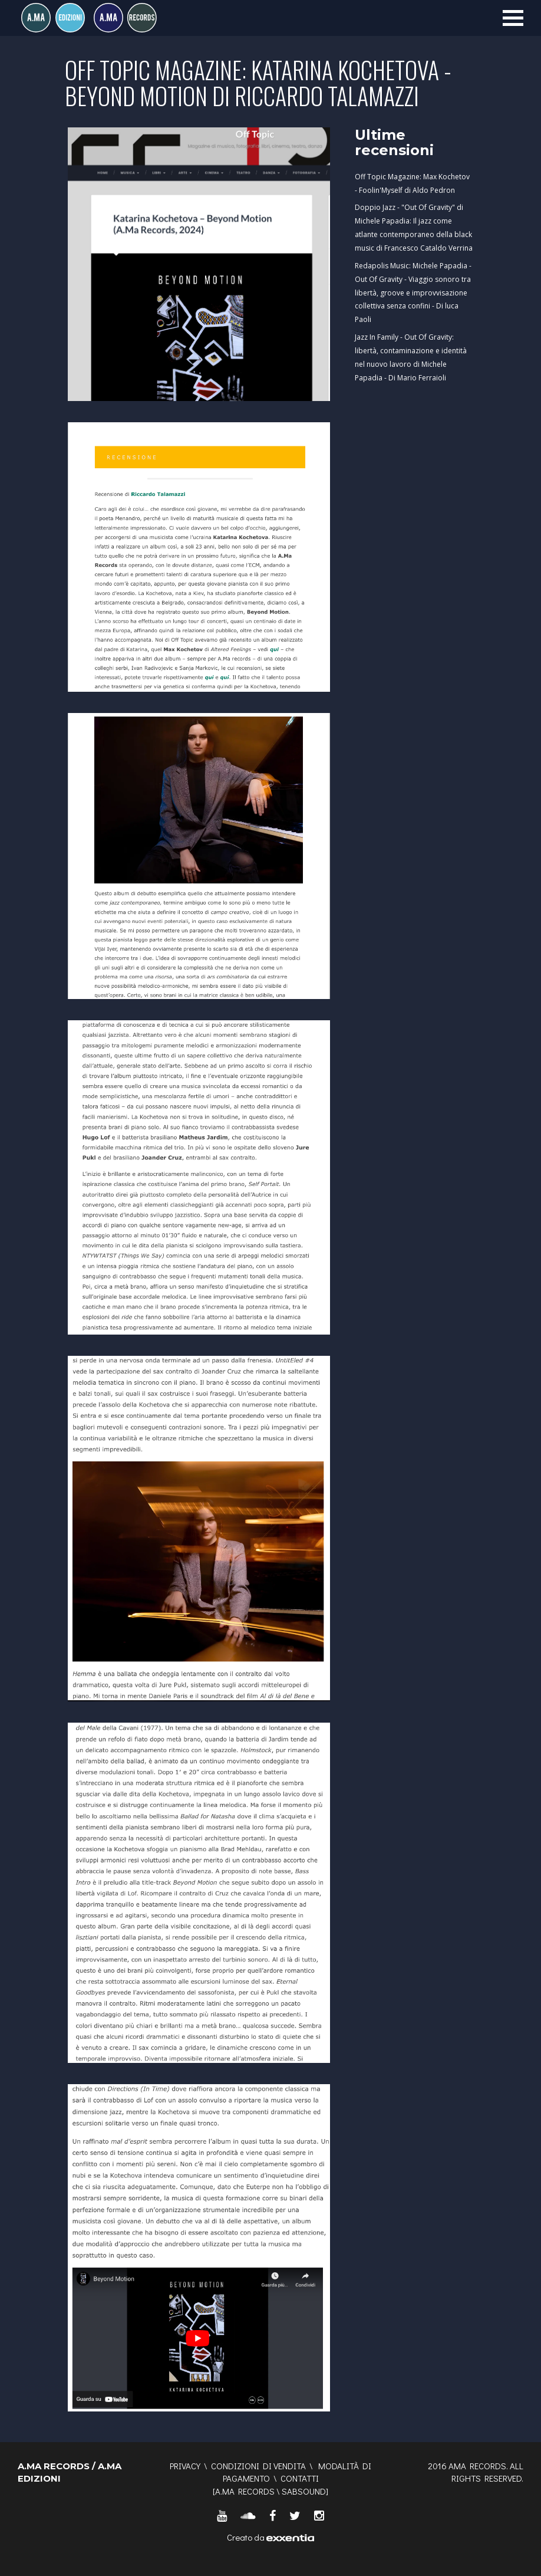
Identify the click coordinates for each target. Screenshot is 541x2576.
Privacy (185, 2466)
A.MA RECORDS (245, 2491)
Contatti (300, 2478)
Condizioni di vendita (258, 2466)
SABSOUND (304, 2491)
